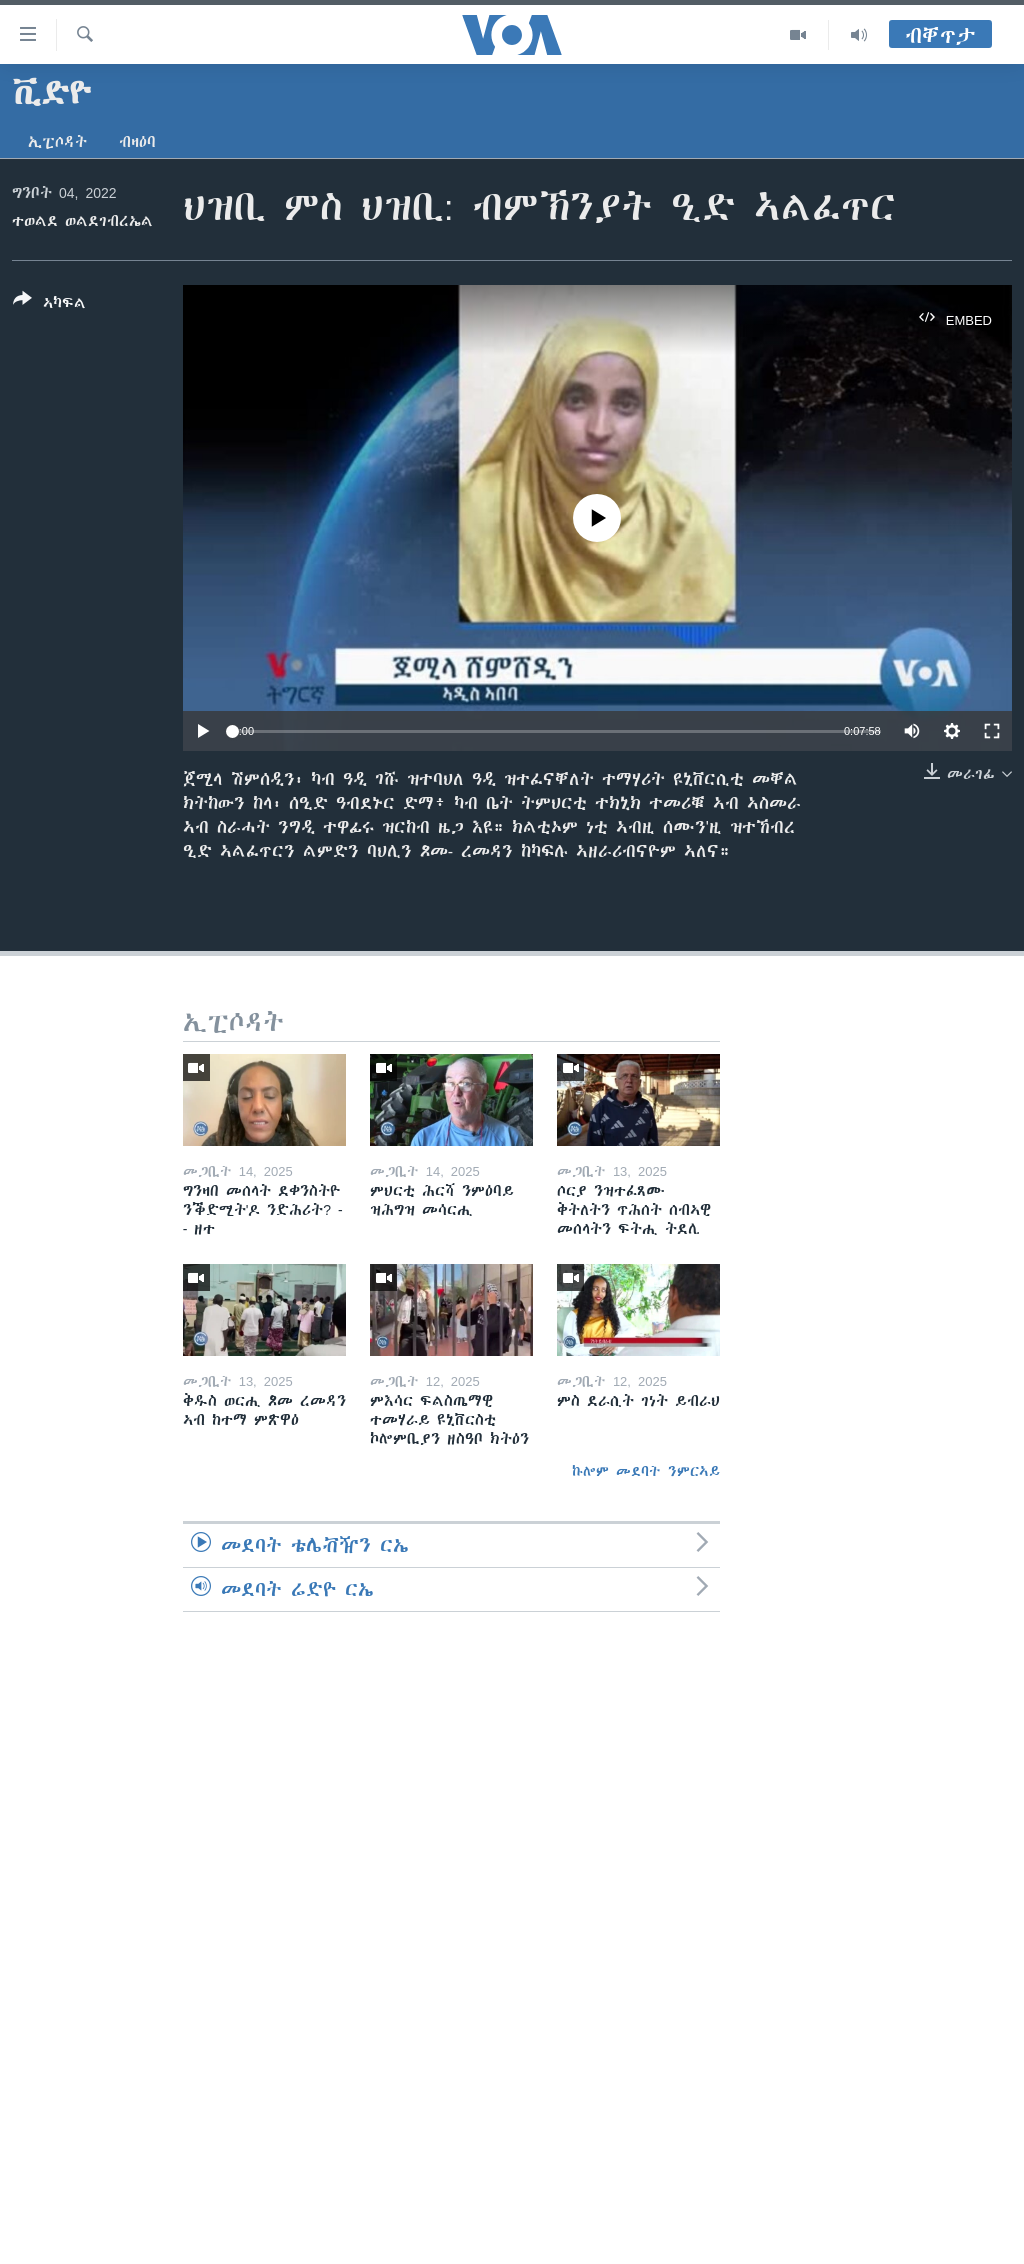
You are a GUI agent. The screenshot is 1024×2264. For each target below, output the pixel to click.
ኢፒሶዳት (57, 142)
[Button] (49, 305)
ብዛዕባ (137, 142)
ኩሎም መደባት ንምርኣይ (646, 1471)
